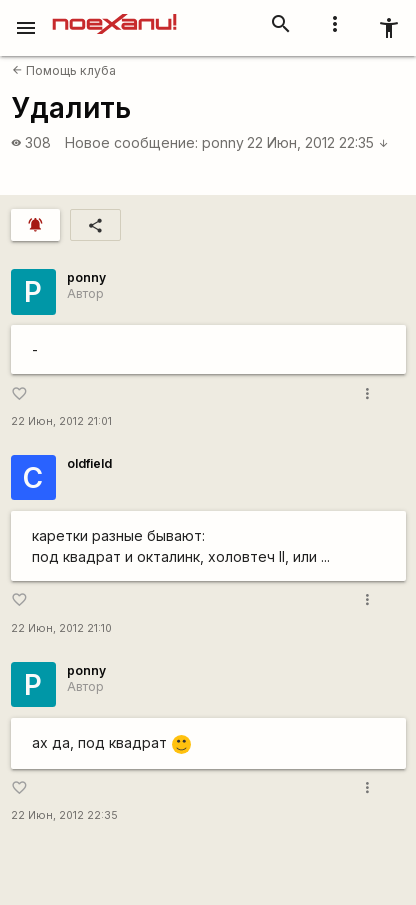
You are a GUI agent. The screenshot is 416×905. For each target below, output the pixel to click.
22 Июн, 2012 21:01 (61, 421)
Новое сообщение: (131, 142)
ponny (223, 142)
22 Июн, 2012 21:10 (61, 628)
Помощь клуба (64, 70)
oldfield (89, 463)
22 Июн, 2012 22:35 (318, 142)
